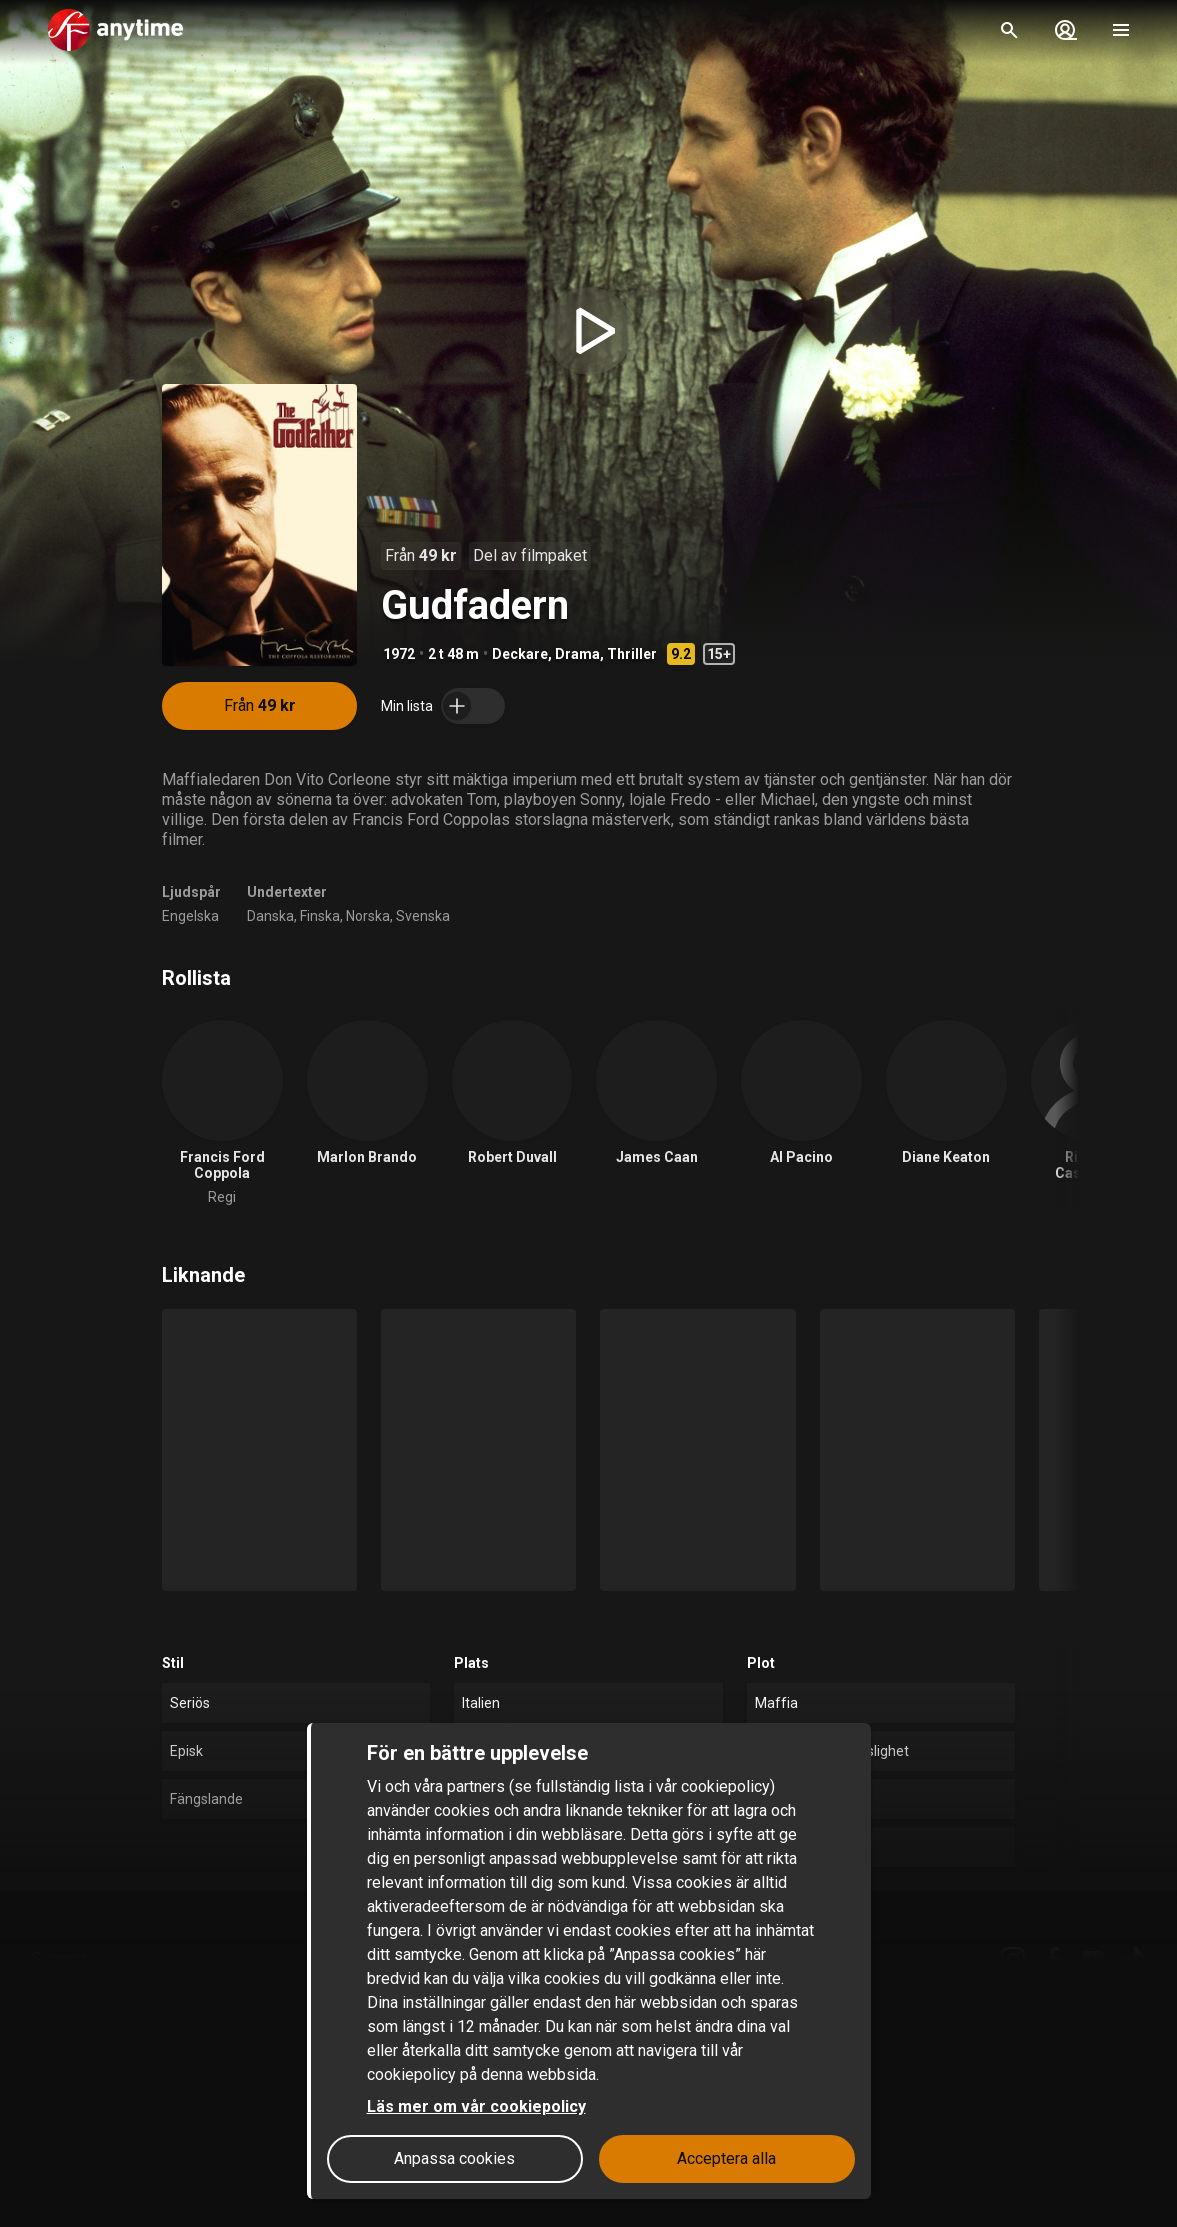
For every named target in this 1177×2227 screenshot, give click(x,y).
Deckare (520, 654)
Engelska (190, 916)
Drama (577, 654)
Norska (368, 916)
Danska (270, 916)
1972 (399, 654)
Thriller (632, 654)
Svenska (423, 916)
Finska (320, 916)
